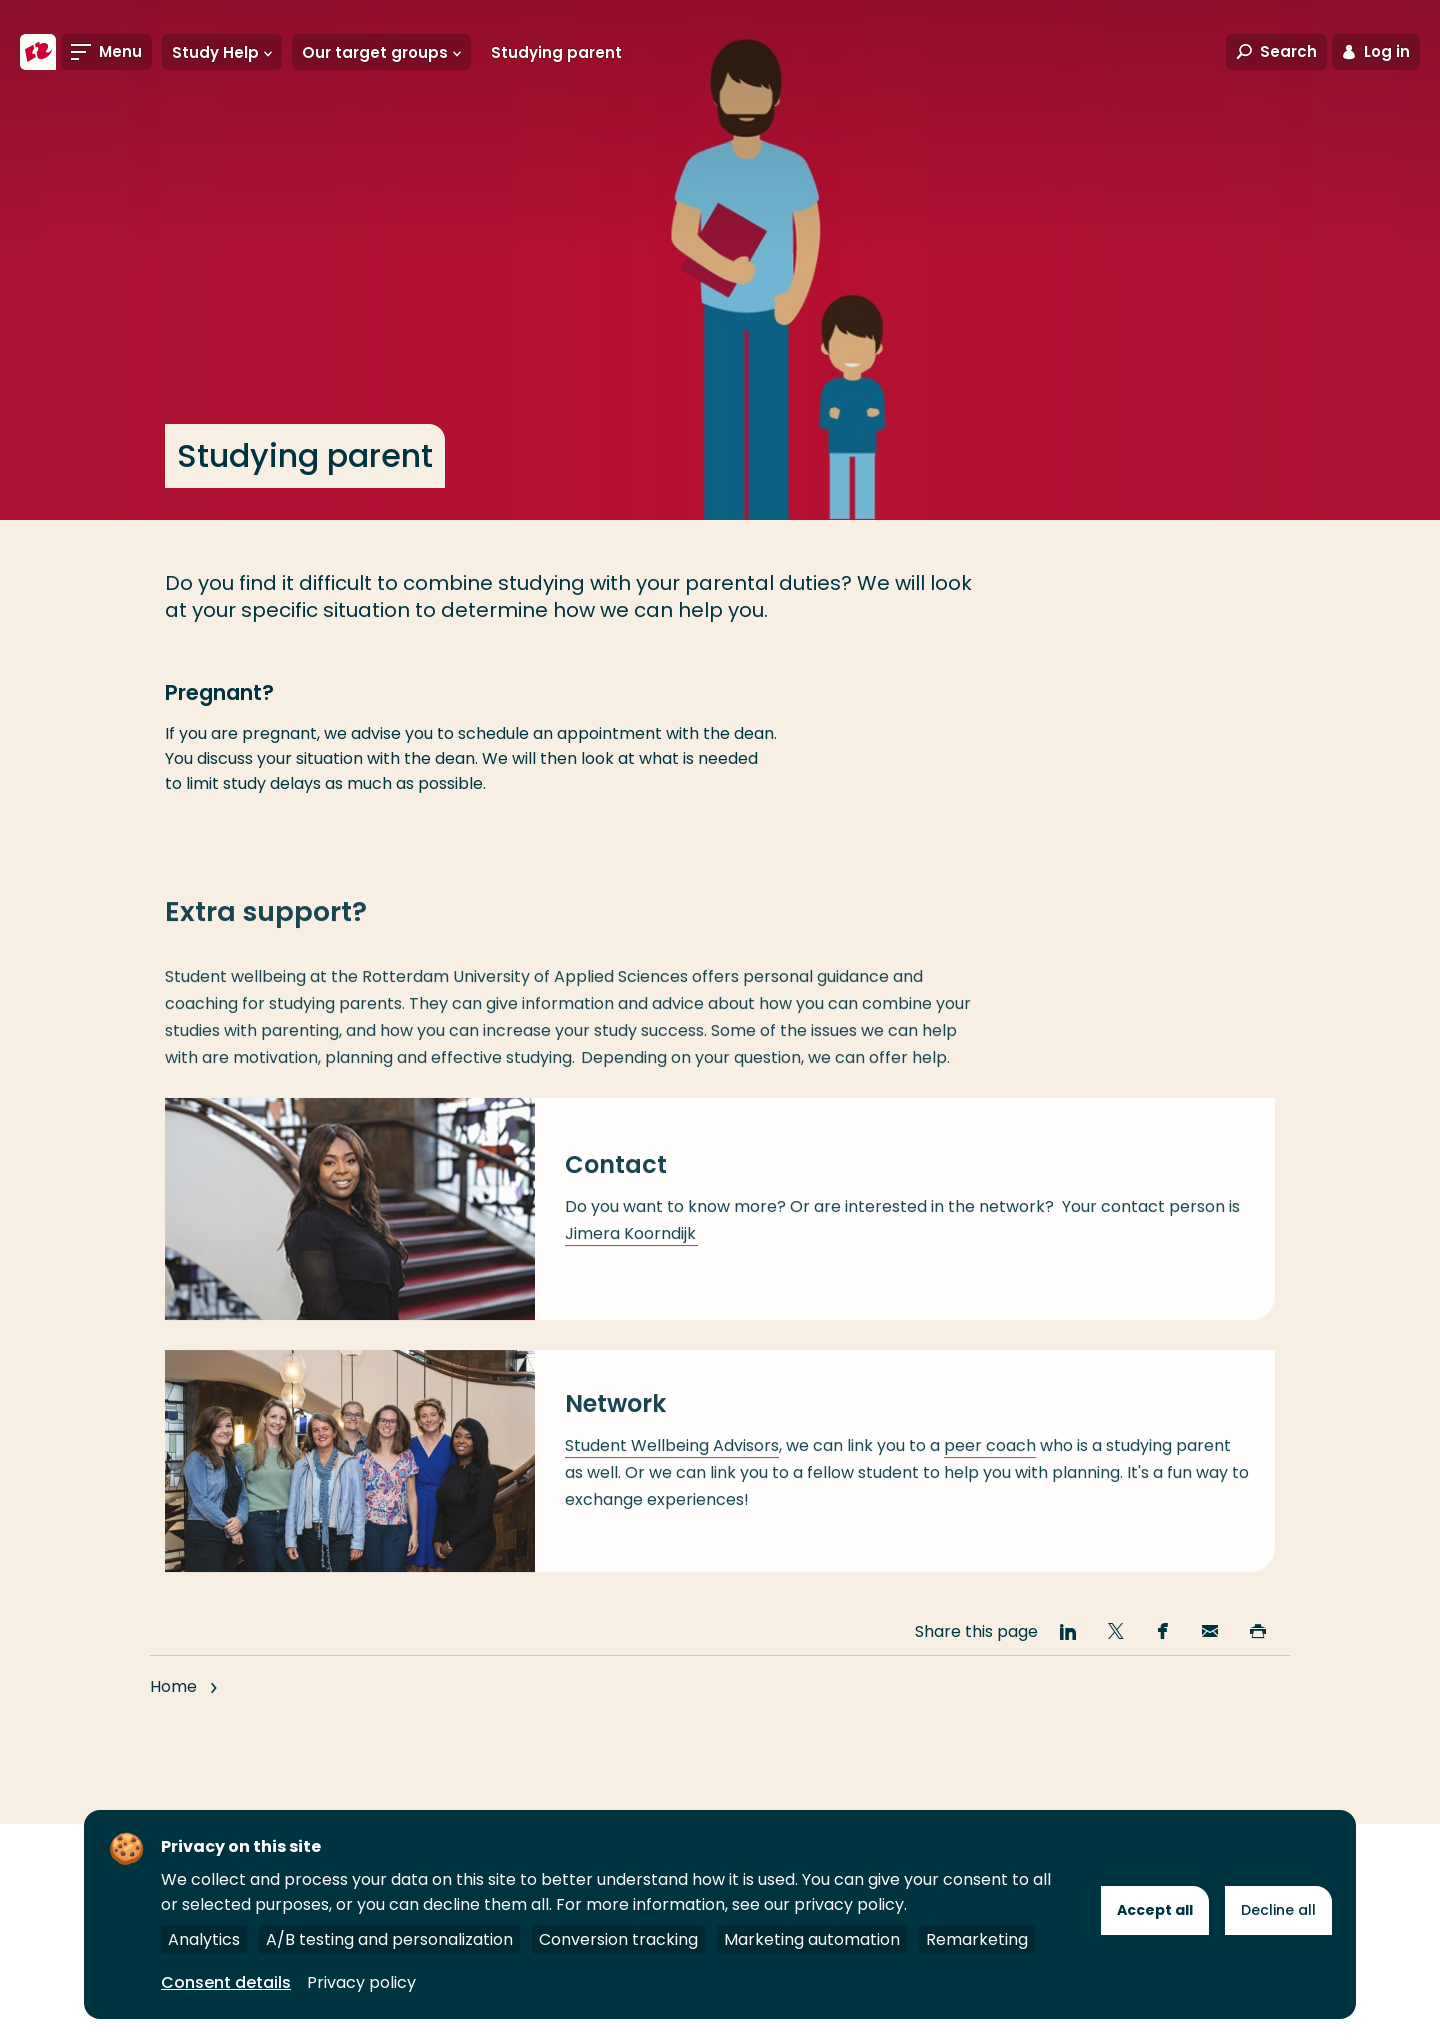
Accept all (1155, 1910)
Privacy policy (361, 1982)
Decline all (1278, 1910)
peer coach (990, 1461)
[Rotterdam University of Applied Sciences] (38, 52)
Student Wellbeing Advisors (672, 1461)
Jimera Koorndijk (631, 1250)
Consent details (226, 1982)
